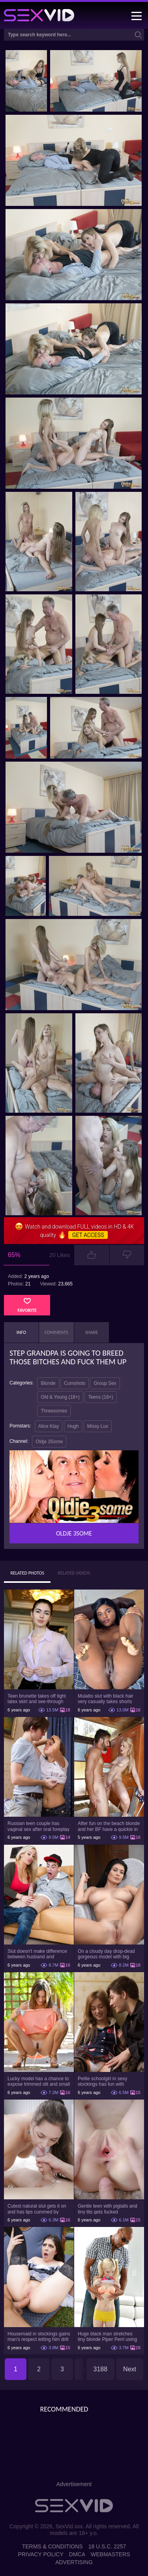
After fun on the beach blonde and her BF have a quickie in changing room (109, 1826)
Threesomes (54, 1411)
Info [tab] (21, 1332)
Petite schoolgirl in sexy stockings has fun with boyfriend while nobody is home (104, 2081)
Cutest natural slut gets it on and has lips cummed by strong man (36, 2208)
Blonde (48, 1383)
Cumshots (74, 1383)
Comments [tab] (56, 1332)
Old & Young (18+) (60, 1397)
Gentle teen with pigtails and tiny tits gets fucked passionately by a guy (107, 2208)
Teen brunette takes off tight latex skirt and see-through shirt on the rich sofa (36, 1698)
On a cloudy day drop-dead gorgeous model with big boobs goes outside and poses (106, 1954)
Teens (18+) (100, 1397)
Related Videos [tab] (74, 1573)
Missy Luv (97, 1426)
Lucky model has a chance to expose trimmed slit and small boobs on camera (38, 2081)
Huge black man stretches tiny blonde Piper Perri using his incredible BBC (107, 2336)
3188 (101, 2369)
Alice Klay (48, 1426)
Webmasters (110, 2554)
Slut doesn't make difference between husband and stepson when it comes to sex (38, 1954)
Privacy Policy (40, 2554)
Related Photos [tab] (27, 1573)
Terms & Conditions (52, 2546)
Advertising (74, 2562)
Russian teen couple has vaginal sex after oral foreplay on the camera (38, 1826)
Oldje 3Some (49, 1441)
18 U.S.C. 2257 (107, 2546)
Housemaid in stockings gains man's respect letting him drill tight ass (38, 2336)
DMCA (77, 2554)
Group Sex (105, 1383)
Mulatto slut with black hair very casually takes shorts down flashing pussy (105, 1698)
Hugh (73, 1426)
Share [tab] (91, 1332)
